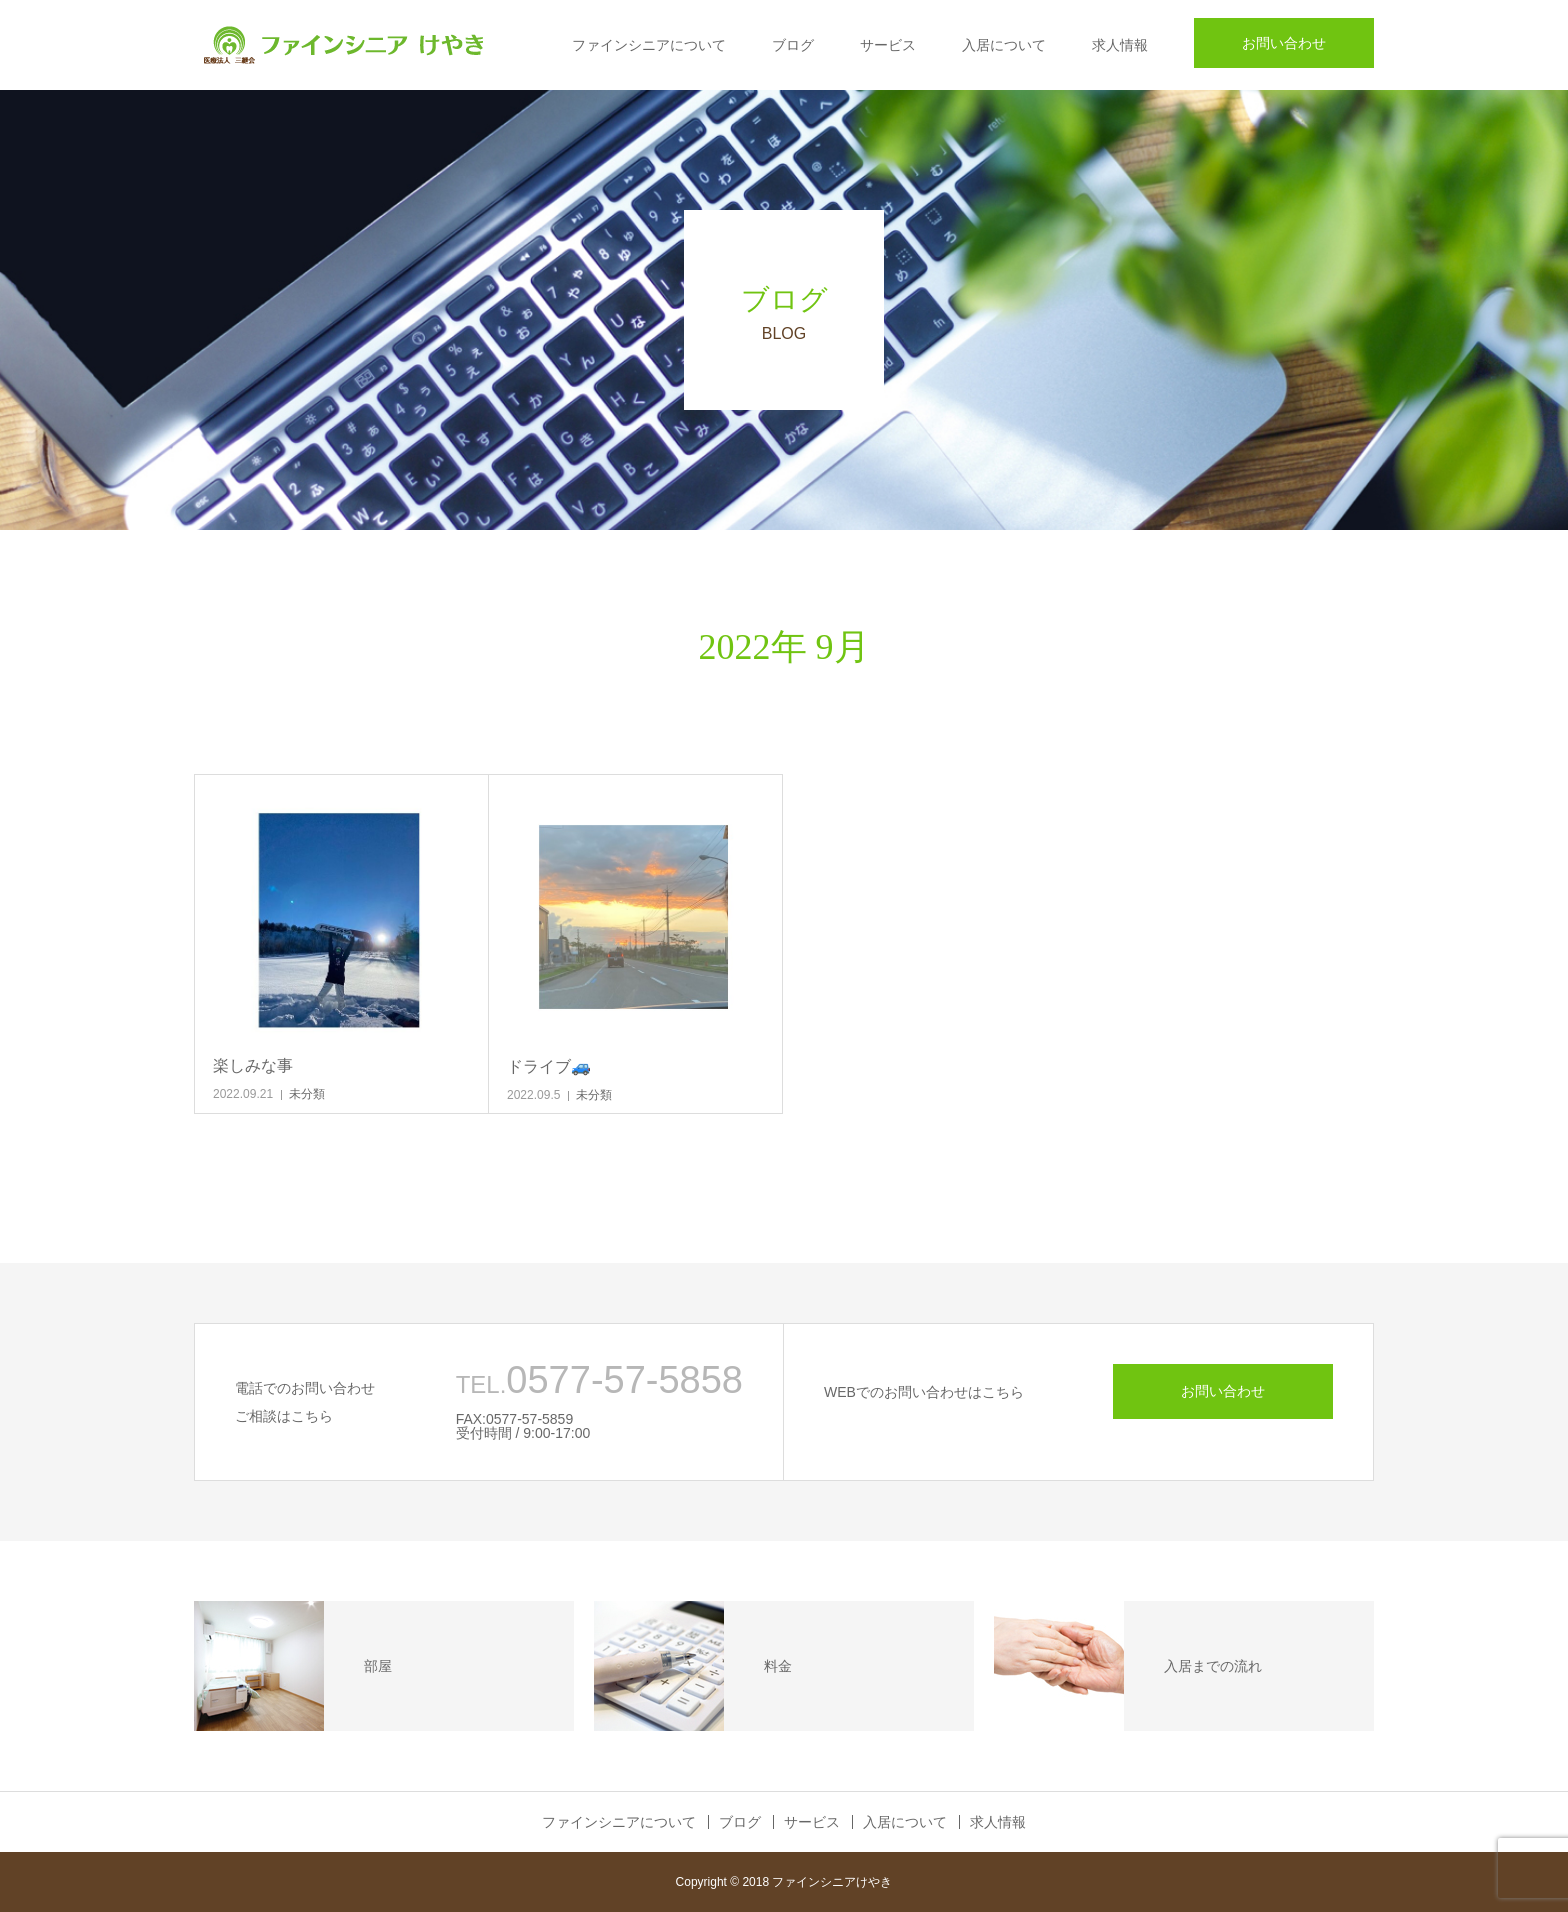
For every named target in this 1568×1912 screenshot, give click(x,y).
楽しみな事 (253, 1065)
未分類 (307, 1094)
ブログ (793, 45)
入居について (1004, 45)
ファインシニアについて (649, 45)
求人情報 (1120, 45)
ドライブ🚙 (549, 1066)
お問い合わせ (1284, 43)
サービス (888, 45)
